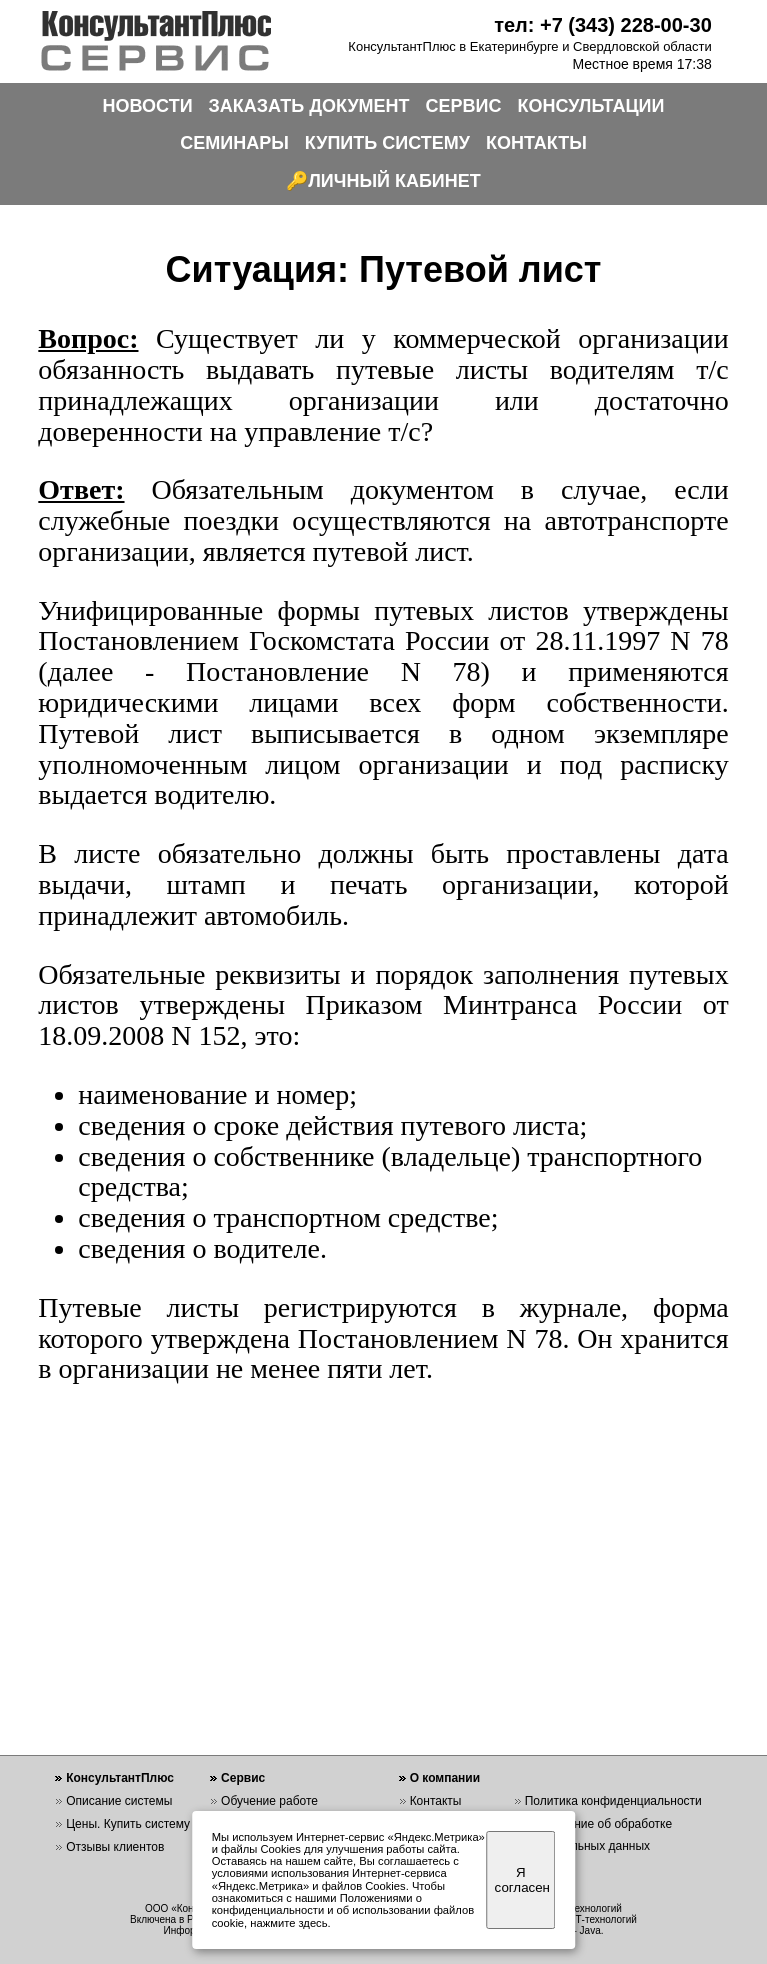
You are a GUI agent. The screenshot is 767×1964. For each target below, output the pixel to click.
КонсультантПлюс (120, 1778)
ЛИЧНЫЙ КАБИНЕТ (394, 181)
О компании (445, 1778)
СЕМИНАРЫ (234, 143)
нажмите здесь (288, 1923)
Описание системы (119, 1801)
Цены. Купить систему (128, 1824)
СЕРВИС (464, 106)
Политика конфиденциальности (613, 1801)
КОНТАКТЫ (536, 143)
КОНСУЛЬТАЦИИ (591, 106)
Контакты (436, 1801)
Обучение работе (269, 1801)
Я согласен (522, 1880)
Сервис (243, 1778)
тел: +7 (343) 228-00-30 (603, 25)
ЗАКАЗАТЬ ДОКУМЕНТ (309, 106)
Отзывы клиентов (115, 1847)
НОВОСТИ (148, 106)
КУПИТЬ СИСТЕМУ (387, 143)
